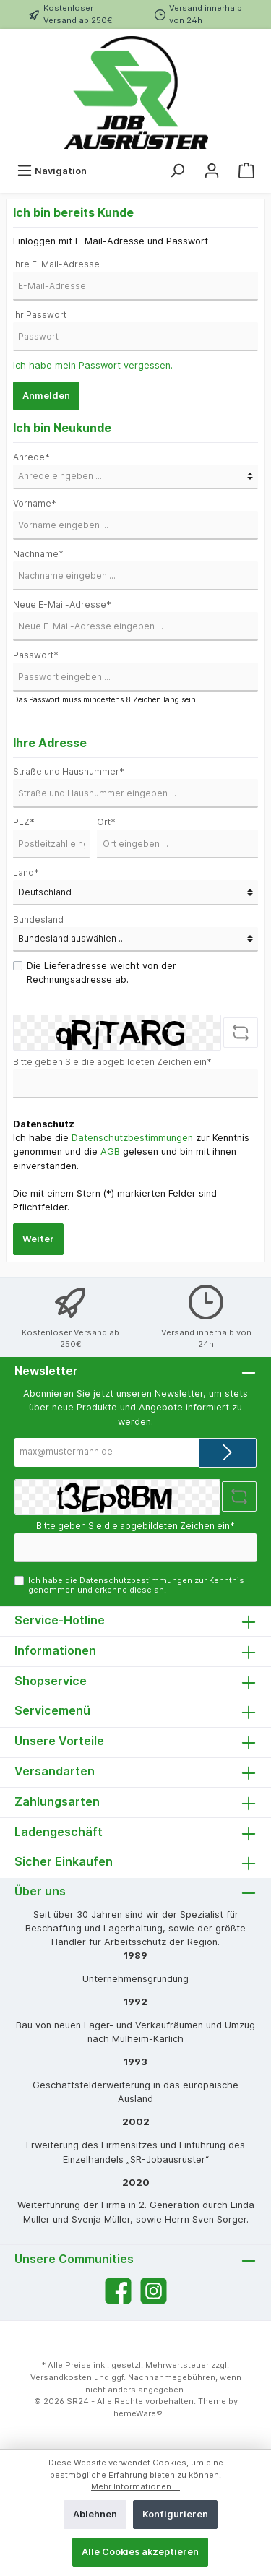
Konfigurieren (175, 2514)
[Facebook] (118, 2291)
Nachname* (38, 553)
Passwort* (36, 655)
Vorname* (34, 503)
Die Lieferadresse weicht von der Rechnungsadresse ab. (101, 972)
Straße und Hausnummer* (68, 771)
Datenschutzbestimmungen (132, 1137)
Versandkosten (61, 2377)
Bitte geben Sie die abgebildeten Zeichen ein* (112, 1061)
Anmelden (46, 395)
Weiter (38, 1238)
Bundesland (38, 919)
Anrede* (31, 457)
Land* (26, 872)
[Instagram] (153, 2291)
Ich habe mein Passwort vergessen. (93, 365)
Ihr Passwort (39, 314)
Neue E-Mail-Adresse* (62, 604)
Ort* (106, 822)
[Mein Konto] (211, 171)
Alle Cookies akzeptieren (140, 2551)
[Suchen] (177, 171)
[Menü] (51, 171)
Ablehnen (95, 2514)
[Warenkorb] (246, 171)
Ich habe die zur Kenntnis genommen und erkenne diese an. (136, 1585)
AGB (110, 1151)
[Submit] (228, 1453)
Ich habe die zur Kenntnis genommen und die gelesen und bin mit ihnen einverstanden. (131, 1151)
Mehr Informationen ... (135, 2486)
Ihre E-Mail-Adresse (56, 264)
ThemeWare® (135, 2413)
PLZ (24, 822)
